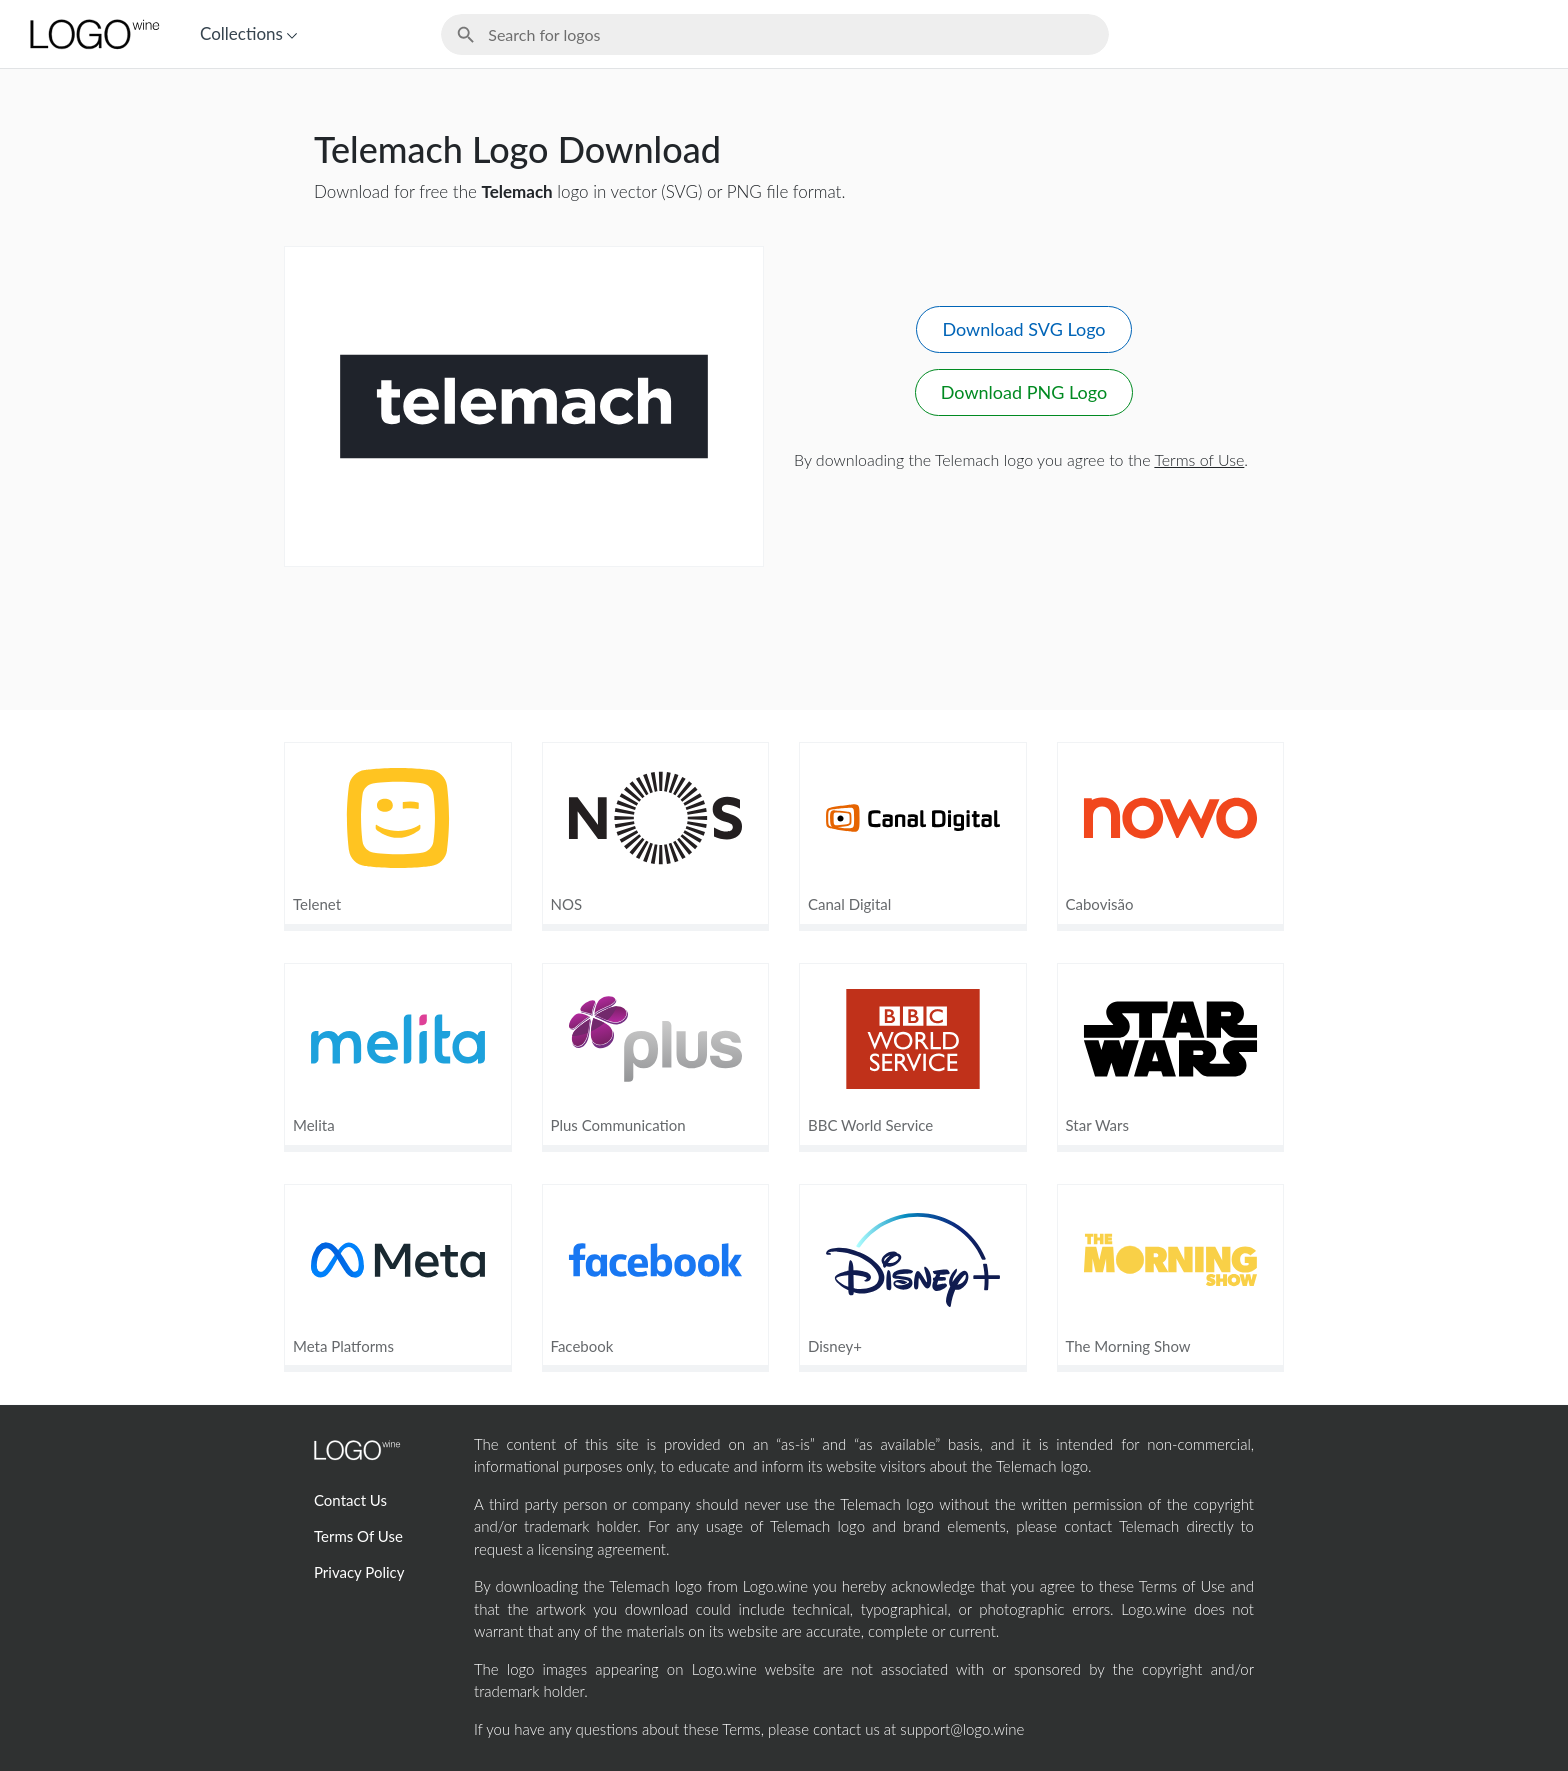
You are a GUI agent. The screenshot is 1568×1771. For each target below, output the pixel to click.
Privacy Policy (359, 1572)
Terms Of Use (358, 1536)
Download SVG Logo (1023, 329)
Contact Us (350, 1500)
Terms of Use (1199, 459)
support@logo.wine (962, 1729)
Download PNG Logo (1024, 392)
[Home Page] (93, 34)
